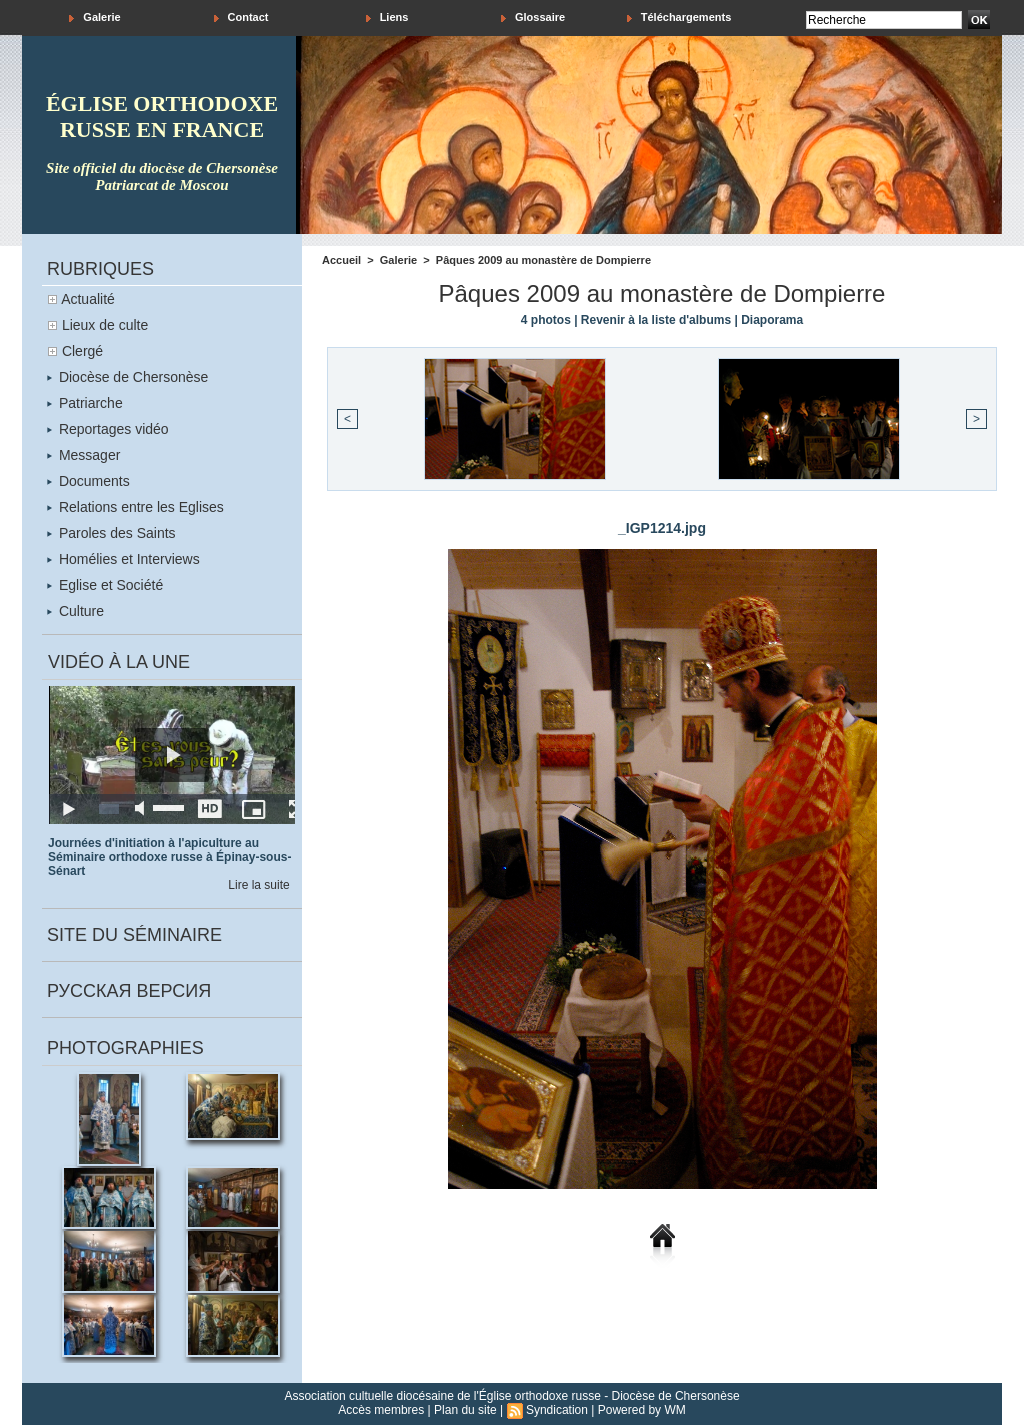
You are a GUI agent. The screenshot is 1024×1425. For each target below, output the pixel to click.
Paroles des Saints (111, 533)
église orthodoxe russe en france (162, 116)
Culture (75, 611)
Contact (241, 17)
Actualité (88, 299)
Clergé (82, 351)
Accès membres (381, 1410)
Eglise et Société (105, 585)
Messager (83, 455)
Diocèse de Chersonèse (127, 377)
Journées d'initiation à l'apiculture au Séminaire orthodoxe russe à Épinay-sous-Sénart (169, 857)
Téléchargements (679, 17)
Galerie (94, 17)
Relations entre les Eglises (135, 507)
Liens (387, 17)
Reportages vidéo (108, 429)
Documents (88, 481)
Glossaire (533, 17)
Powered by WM (642, 1410)
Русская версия (129, 991)
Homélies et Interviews (123, 559)
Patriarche (85, 403)
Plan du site (465, 1410)
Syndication (557, 1410)
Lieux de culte (105, 325)
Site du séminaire (134, 935)
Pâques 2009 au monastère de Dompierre (543, 260)
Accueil (341, 260)
